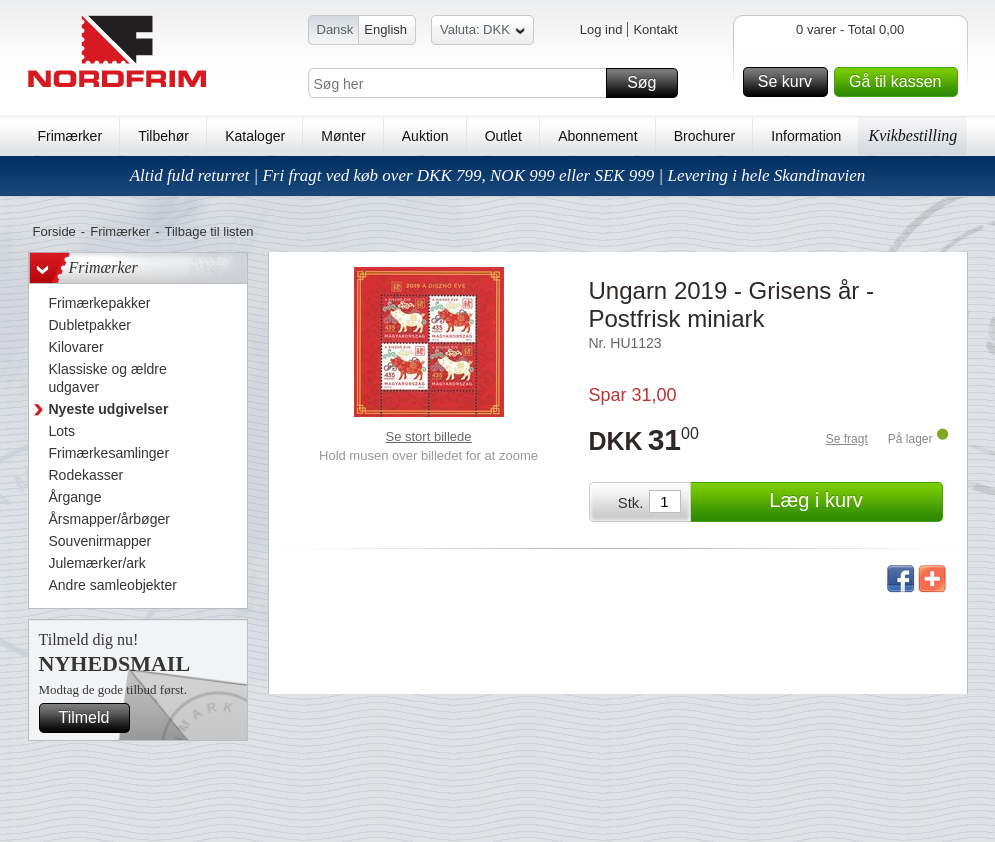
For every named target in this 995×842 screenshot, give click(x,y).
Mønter (343, 136)
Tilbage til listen (208, 231)
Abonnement (597, 136)
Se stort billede (429, 436)
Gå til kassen (900, 82)
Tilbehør (163, 136)
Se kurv (790, 82)
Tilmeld (92, 718)
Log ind (601, 29)
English (385, 29)
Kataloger (255, 136)
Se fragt (847, 439)
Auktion (425, 136)
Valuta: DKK (482, 32)
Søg (649, 83)
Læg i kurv (852, 502)
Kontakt (655, 29)
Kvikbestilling (912, 135)
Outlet (503, 136)
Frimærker (70, 136)
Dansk (335, 29)
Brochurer (704, 136)
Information (806, 136)
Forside (54, 231)
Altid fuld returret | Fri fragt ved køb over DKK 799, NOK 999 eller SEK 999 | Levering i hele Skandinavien (498, 175)
